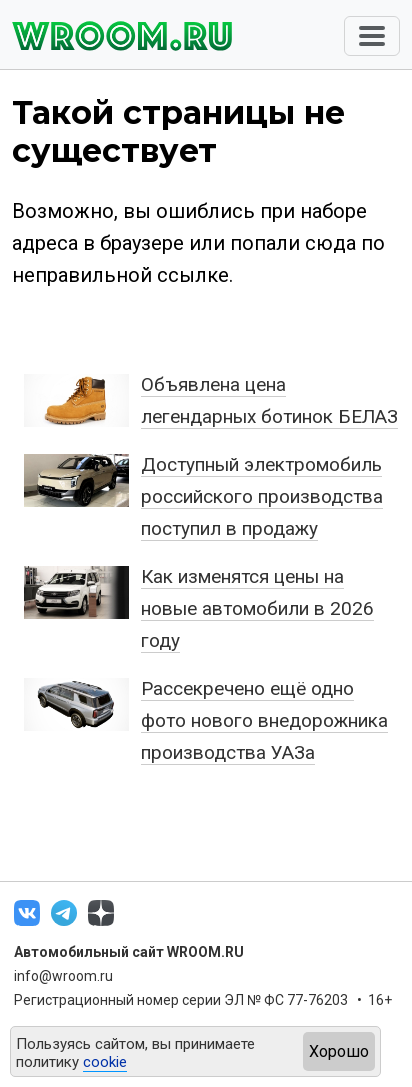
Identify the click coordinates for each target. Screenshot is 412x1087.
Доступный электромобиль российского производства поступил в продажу (262, 496)
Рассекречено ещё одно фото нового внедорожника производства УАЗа (264, 720)
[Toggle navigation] (372, 36)
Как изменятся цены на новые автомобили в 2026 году (257, 608)
